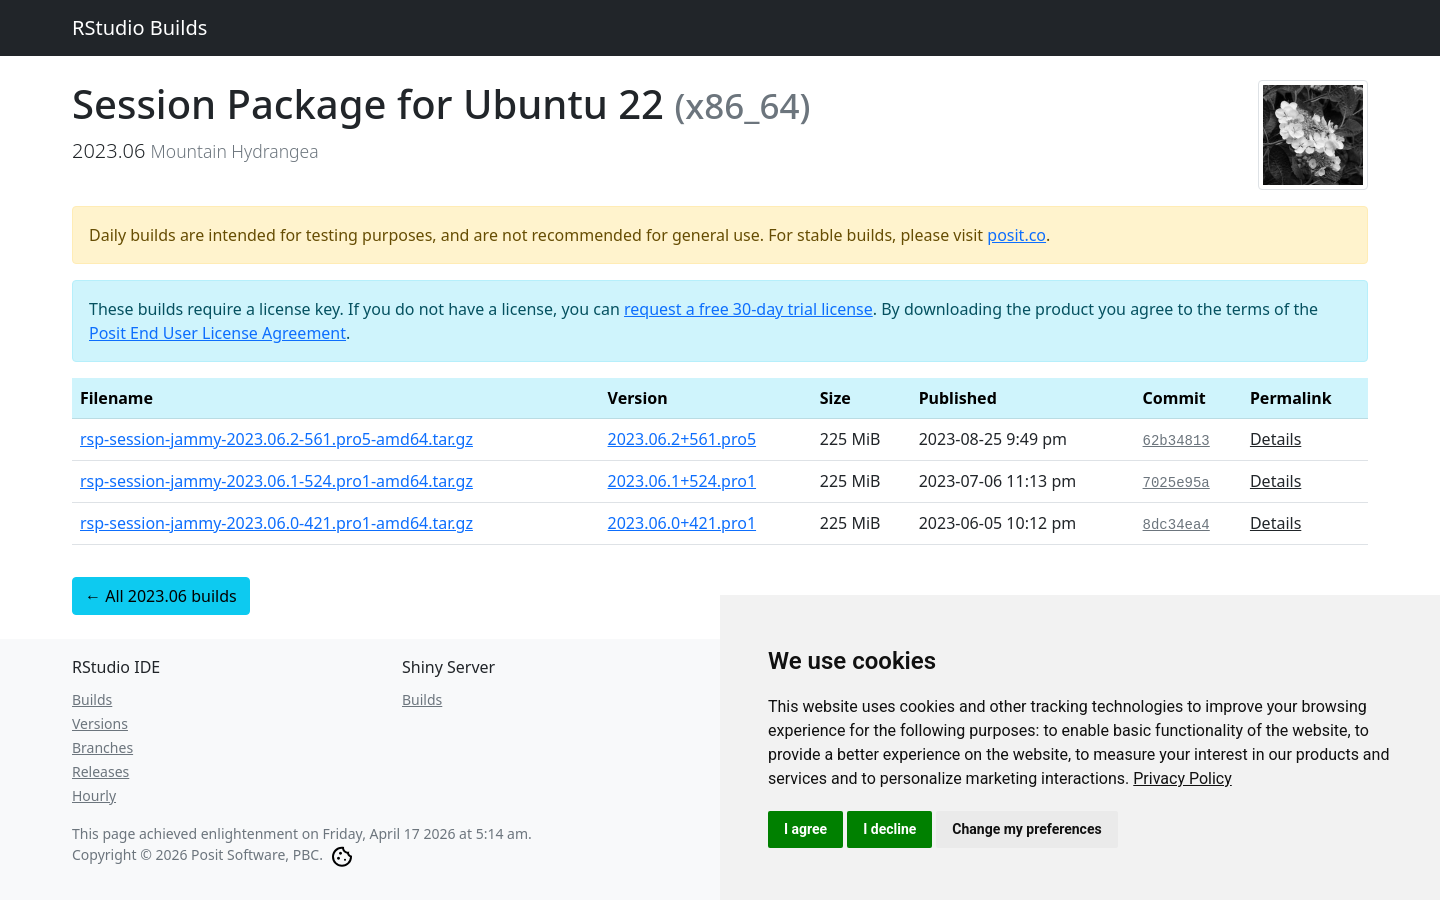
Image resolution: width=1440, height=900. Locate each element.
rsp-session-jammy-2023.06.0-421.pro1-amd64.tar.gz (276, 523)
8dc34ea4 (1176, 525)
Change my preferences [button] (1026, 829)
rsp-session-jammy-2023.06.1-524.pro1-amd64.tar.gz (276, 481)
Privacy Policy (1182, 778)
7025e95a (1176, 483)
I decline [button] (889, 829)
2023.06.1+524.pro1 (682, 481)
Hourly (94, 795)
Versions (100, 723)
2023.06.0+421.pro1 (682, 523)
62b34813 (1176, 441)
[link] (1182, 778)
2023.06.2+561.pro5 (682, 439)
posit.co (1016, 235)
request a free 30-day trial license (748, 309)
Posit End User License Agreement (217, 333)
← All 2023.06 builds (161, 596)
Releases (100, 771)
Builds (92, 699)
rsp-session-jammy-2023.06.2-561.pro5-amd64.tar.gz (276, 439)
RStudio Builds (139, 27)
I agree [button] (805, 829)
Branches (102, 747)
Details (1275, 439)
